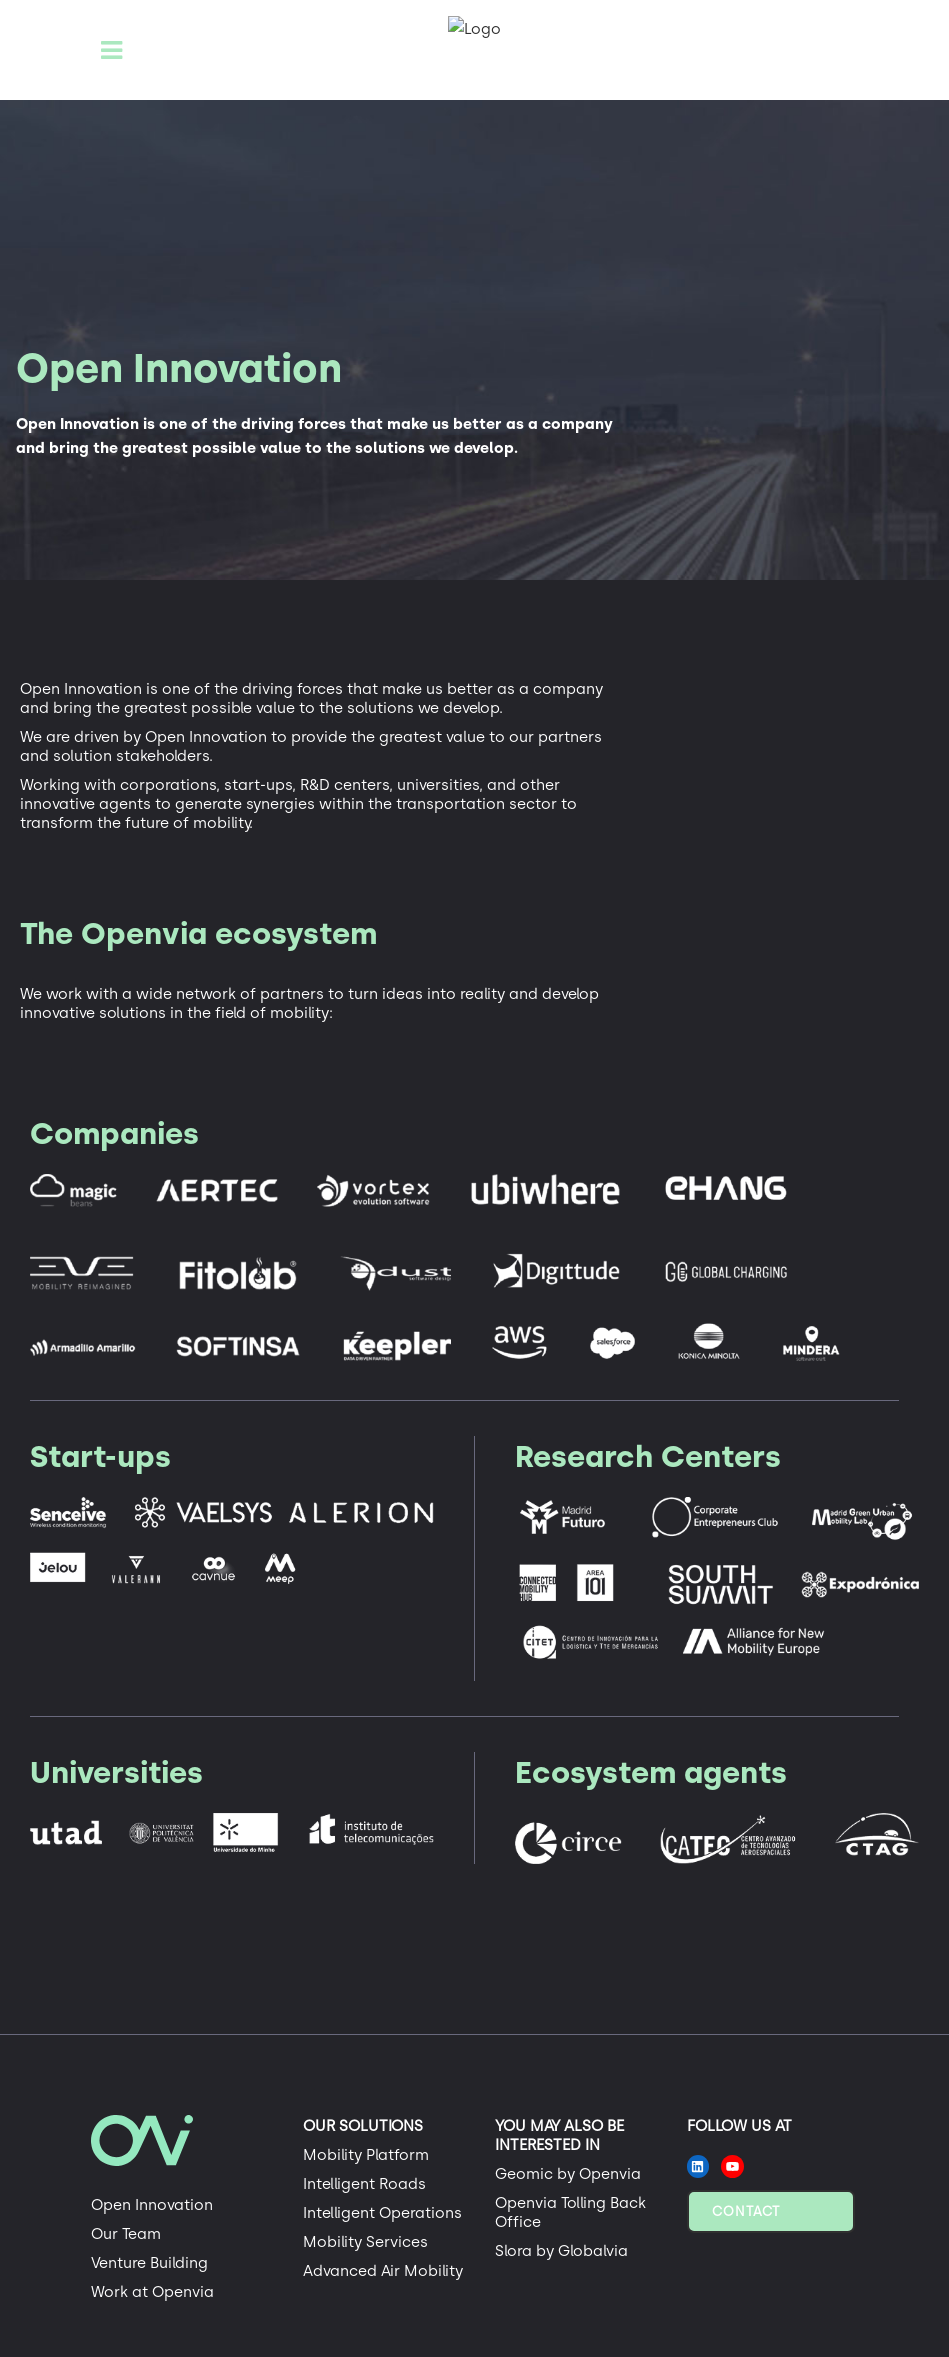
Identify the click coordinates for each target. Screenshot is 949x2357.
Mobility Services (365, 2242)
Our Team (126, 2234)
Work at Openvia (152, 2292)
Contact (746, 2211)
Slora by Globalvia (561, 2251)
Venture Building (149, 2263)
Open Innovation (152, 2205)
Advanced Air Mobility (383, 2271)
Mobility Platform (366, 2155)
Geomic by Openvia (568, 2174)
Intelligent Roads (364, 2184)
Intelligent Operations (382, 2213)
